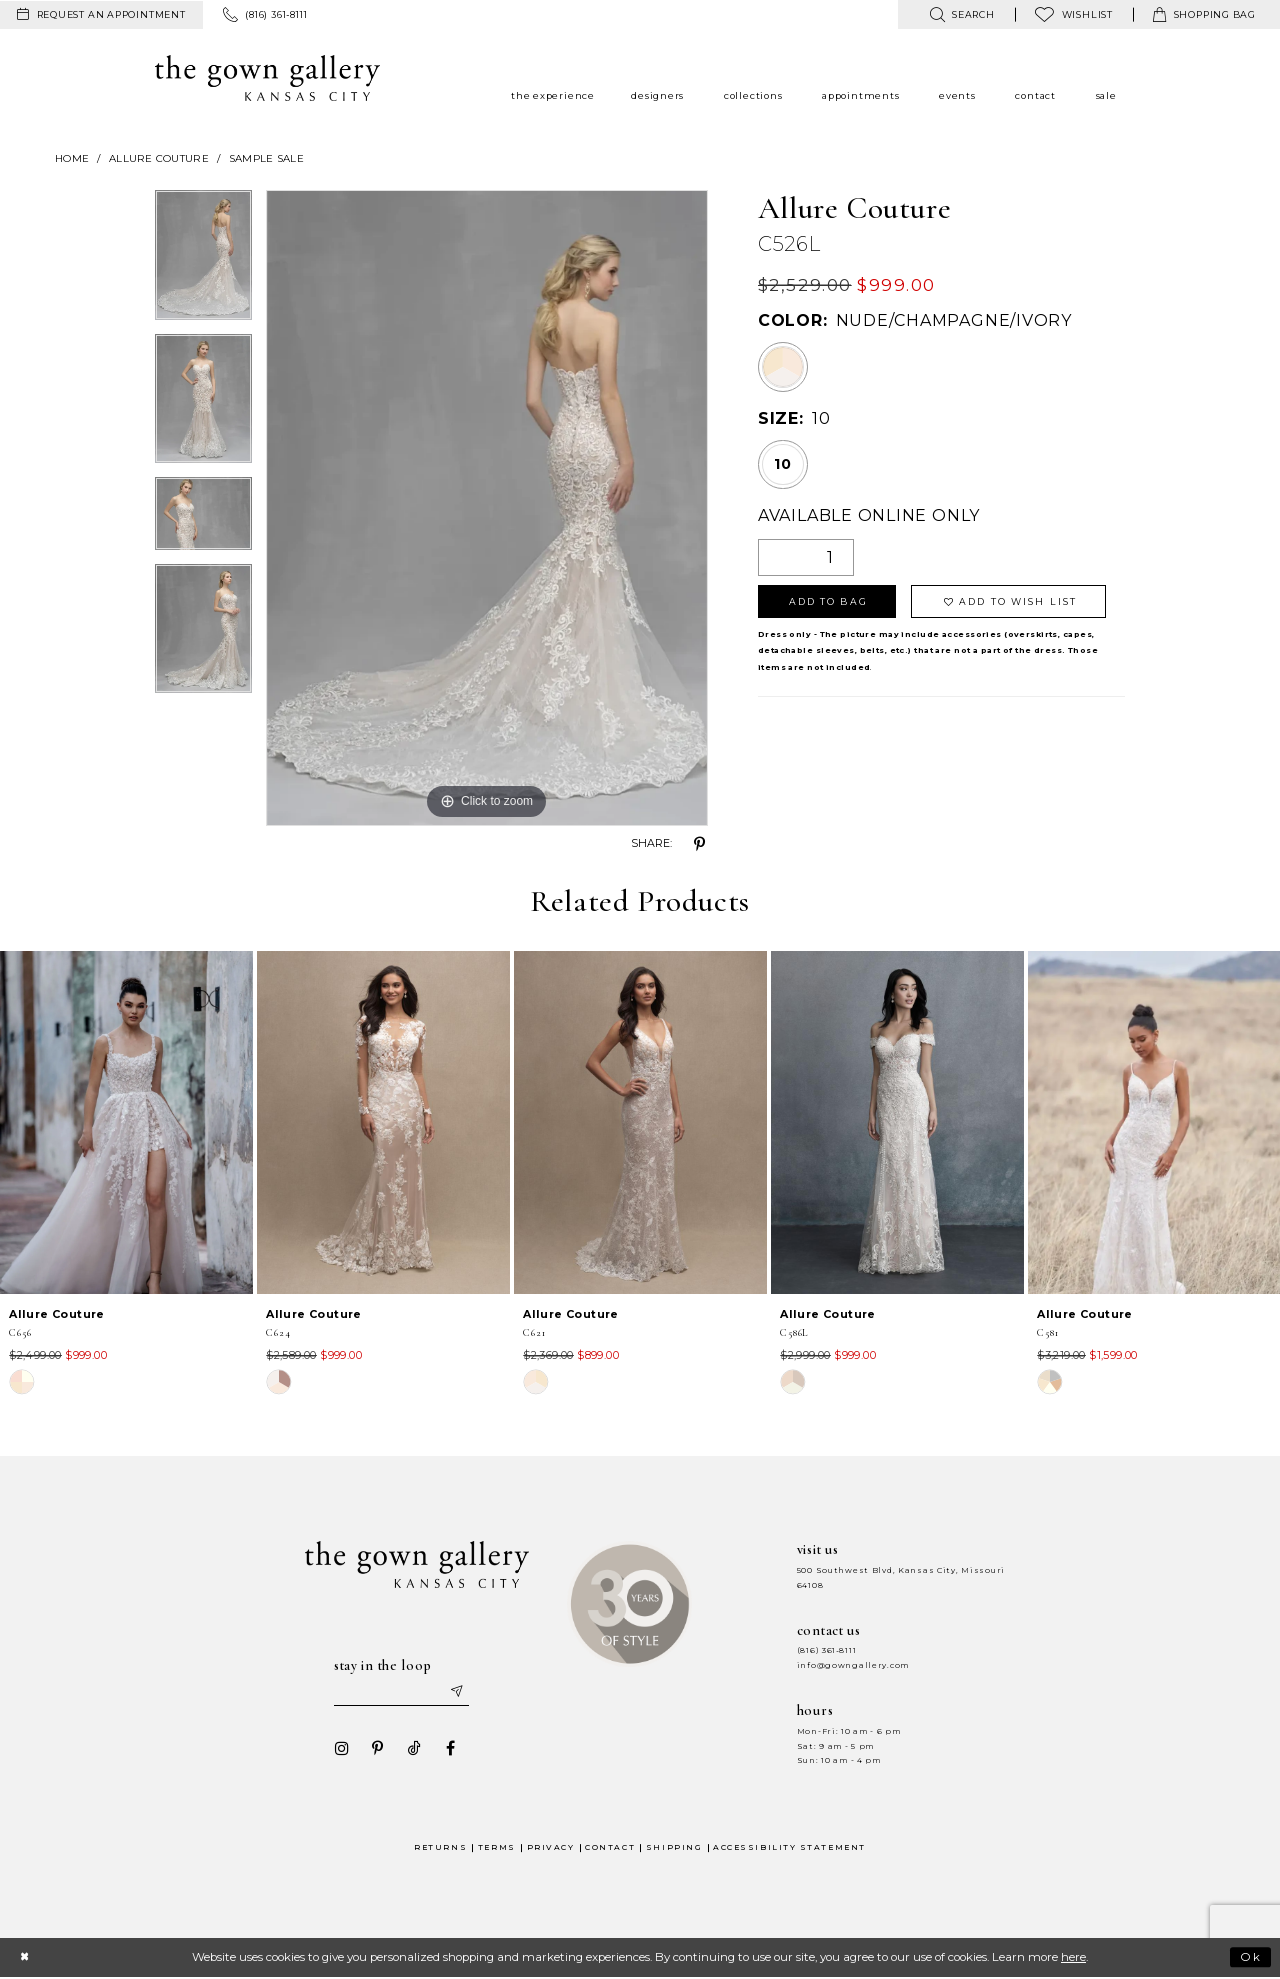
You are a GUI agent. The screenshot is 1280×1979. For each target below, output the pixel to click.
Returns (440, 1847)
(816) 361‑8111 (827, 1650)
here (1073, 1958)
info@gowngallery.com (853, 1665)
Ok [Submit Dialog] (1251, 1957)
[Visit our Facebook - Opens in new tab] (449, 1749)
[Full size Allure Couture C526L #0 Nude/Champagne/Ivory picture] (487, 508)
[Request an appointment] (101, 15)
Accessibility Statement (789, 1847)
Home (72, 158)
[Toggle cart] (1204, 14)
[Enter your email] (401, 1692)
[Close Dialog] (24, 1957)
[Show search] (961, 14)
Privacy (551, 1847)
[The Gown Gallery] (267, 78)
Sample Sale (266, 158)
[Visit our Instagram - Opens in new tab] (341, 1749)
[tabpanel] (203, 261)
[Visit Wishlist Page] (1074, 14)
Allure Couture (159, 158)
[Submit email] (456, 1692)
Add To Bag (828, 601)
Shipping (674, 1847)
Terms (497, 1847)
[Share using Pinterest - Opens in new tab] (700, 844)
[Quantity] (806, 557)
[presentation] (126, 1122)
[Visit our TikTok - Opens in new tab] (413, 1749)
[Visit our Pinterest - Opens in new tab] (377, 1749)
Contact (610, 1847)
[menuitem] (101, 15)
